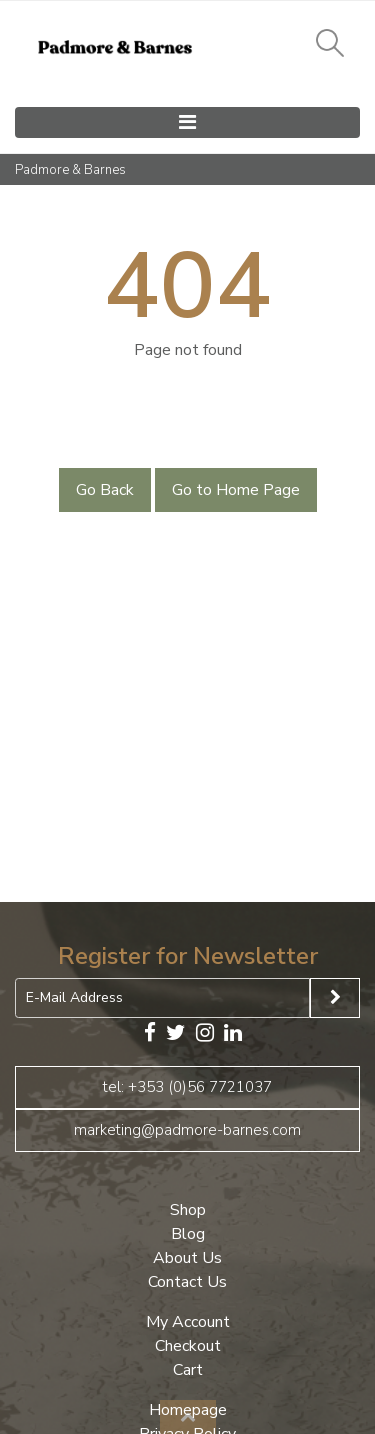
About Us (187, 1258)
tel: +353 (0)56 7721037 (187, 1087)
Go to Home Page (236, 490)
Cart (188, 1370)
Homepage (188, 1410)
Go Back (105, 490)
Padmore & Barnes (70, 170)
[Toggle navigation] (187, 122)
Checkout (188, 1346)
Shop (188, 1210)
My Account (188, 1322)
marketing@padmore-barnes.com (187, 1130)
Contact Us (187, 1282)
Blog (188, 1234)
